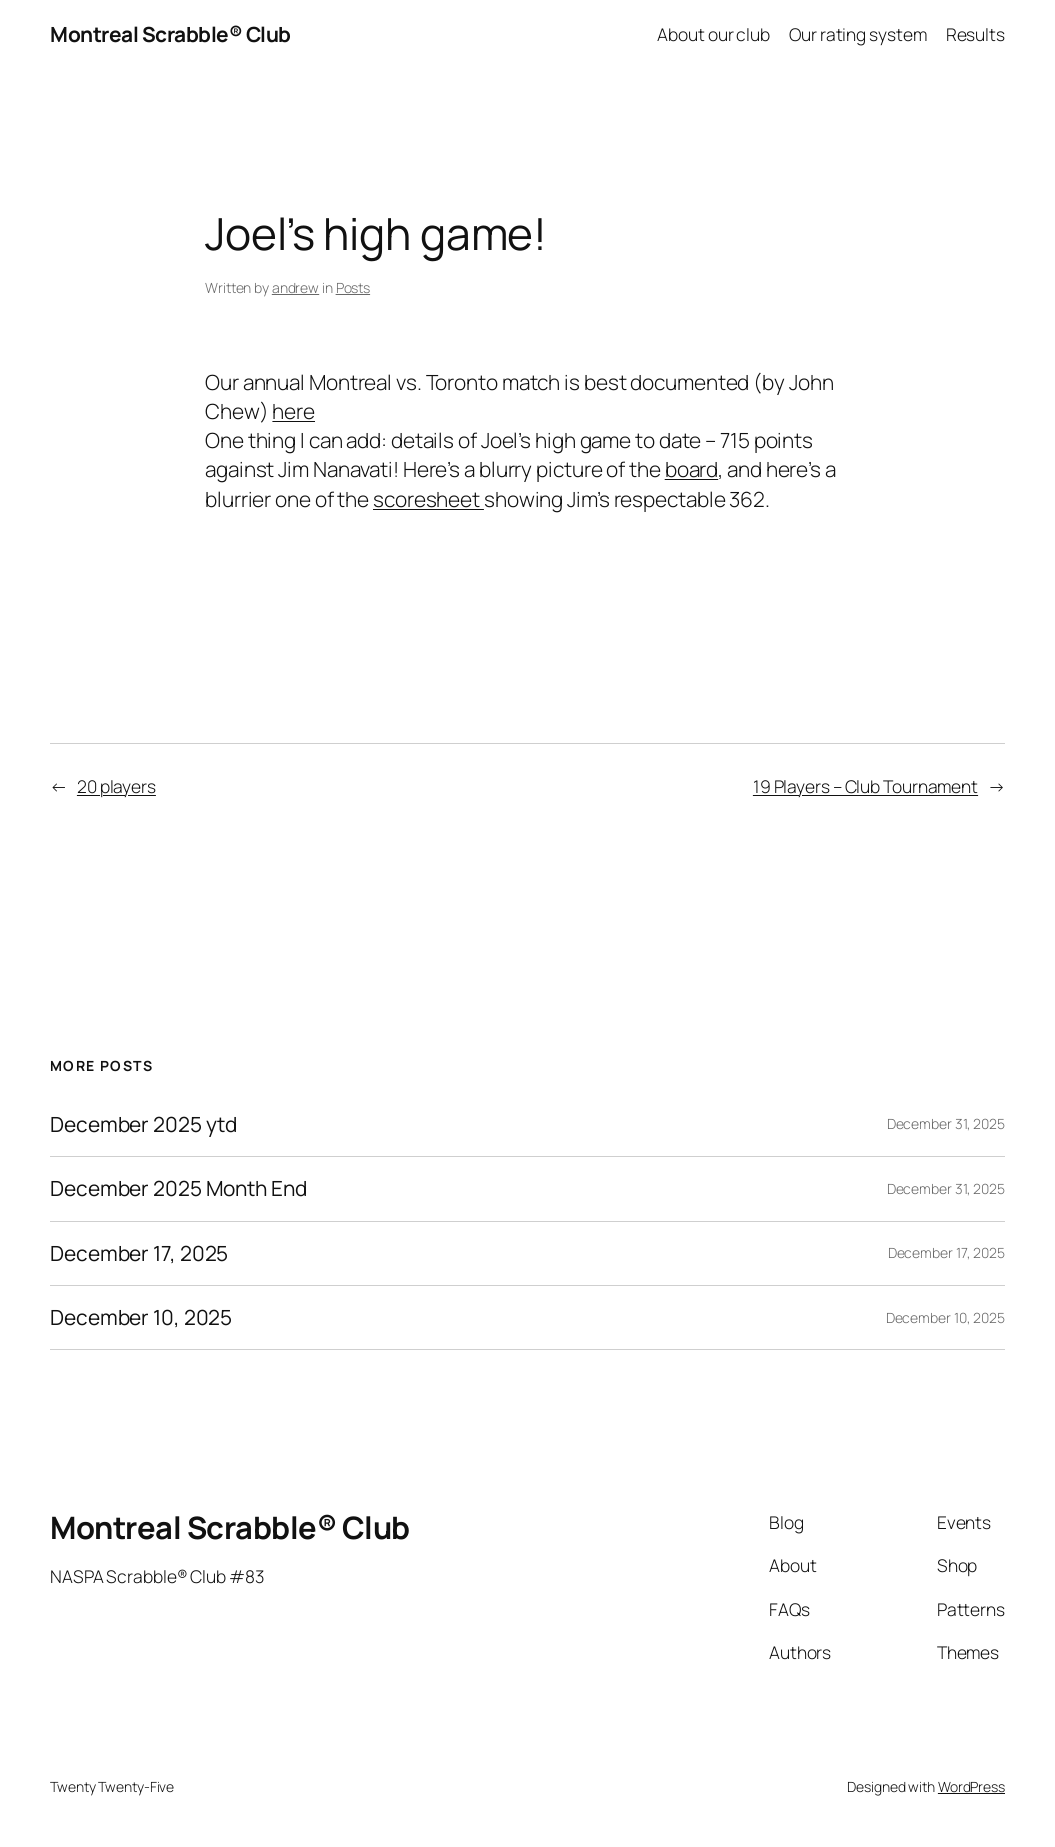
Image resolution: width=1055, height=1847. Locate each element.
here (293, 411)
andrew (295, 287)
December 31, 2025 (946, 1123)
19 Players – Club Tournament (865, 786)
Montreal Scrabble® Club (170, 34)
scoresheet (428, 499)
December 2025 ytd (143, 1124)
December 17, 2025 (139, 1253)
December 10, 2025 (141, 1317)
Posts (353, 287)
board (692, 469)
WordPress (971, 1786)
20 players (116, 786)
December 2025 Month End (178, 1188)
